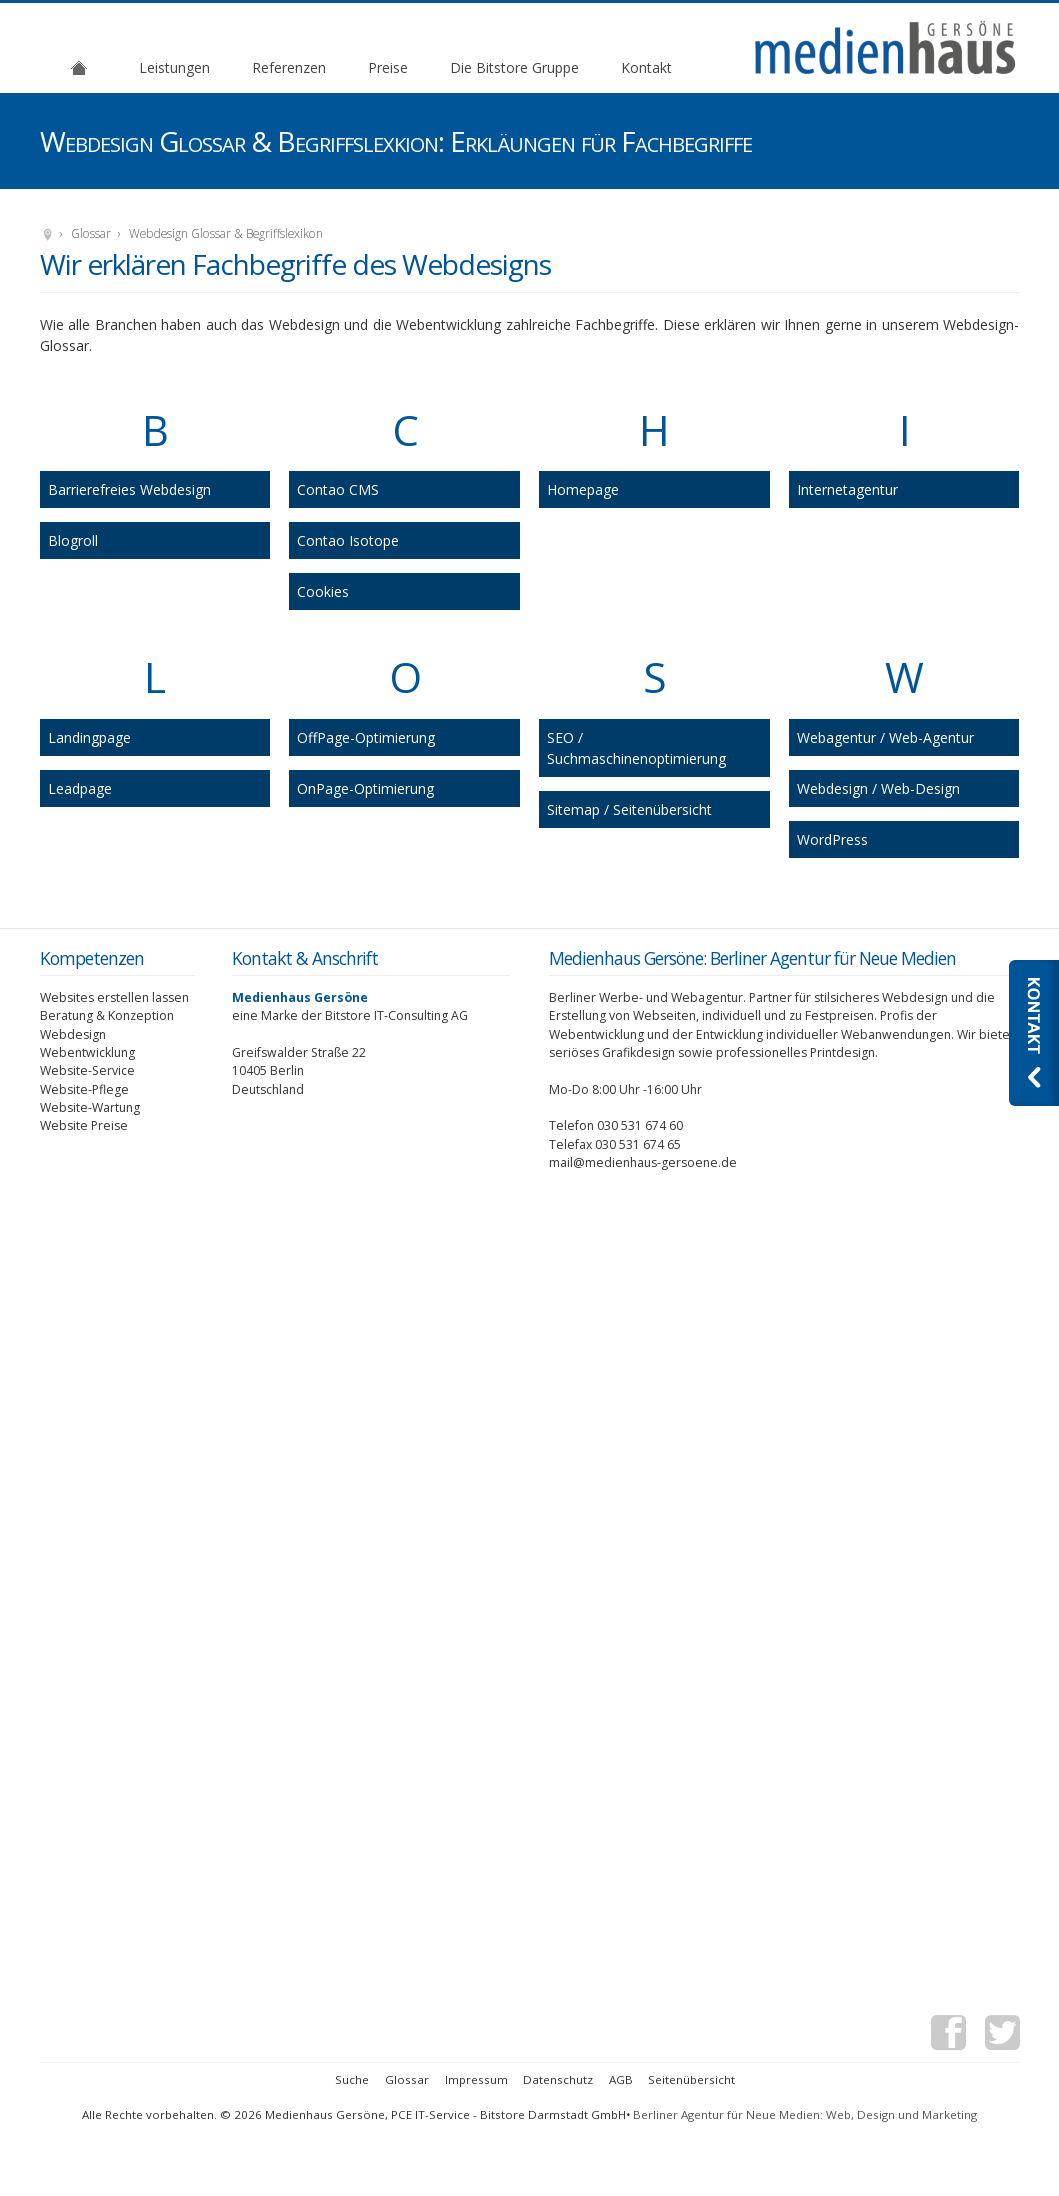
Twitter (1002, 2035)
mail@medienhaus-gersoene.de (643, 1162)
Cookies (323, 591)
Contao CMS (338, 489)
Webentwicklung (87, 1052)
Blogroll (73, 540)
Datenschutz (558, 2079)
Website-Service (87, 1070)
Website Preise (84, 1125)
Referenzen (289, 67)
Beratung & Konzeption (107, 1015)
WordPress (832, 839)
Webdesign (73, 1034)
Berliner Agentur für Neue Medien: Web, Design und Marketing (805, 2114)
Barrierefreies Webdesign (129, 489)
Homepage (583, 489)
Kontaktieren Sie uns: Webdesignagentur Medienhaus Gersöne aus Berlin (1034, 1033)
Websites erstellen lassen (114, 997)
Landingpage (89, 737)
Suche (352, 2079)
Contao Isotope (348, 540)
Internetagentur (847, 489)
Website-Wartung (90, 1107)
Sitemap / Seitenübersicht (629, 809)
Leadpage (80, 788)
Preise (388, 67)
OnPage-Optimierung (365, 788)
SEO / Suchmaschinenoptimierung (636, 748)
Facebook (948, 2035)
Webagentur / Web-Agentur (885, 737)
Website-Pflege (84, 1089)
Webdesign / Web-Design (878, 788)
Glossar (91, 233)
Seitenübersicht (691, 2079)
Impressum (476, 2079)
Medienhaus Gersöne (48, 235)
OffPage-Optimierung (366, 737)
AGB (621, 2079)
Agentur (79, 67)
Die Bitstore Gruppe (514, 67)
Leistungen (174, 67)
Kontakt (646, 67)
